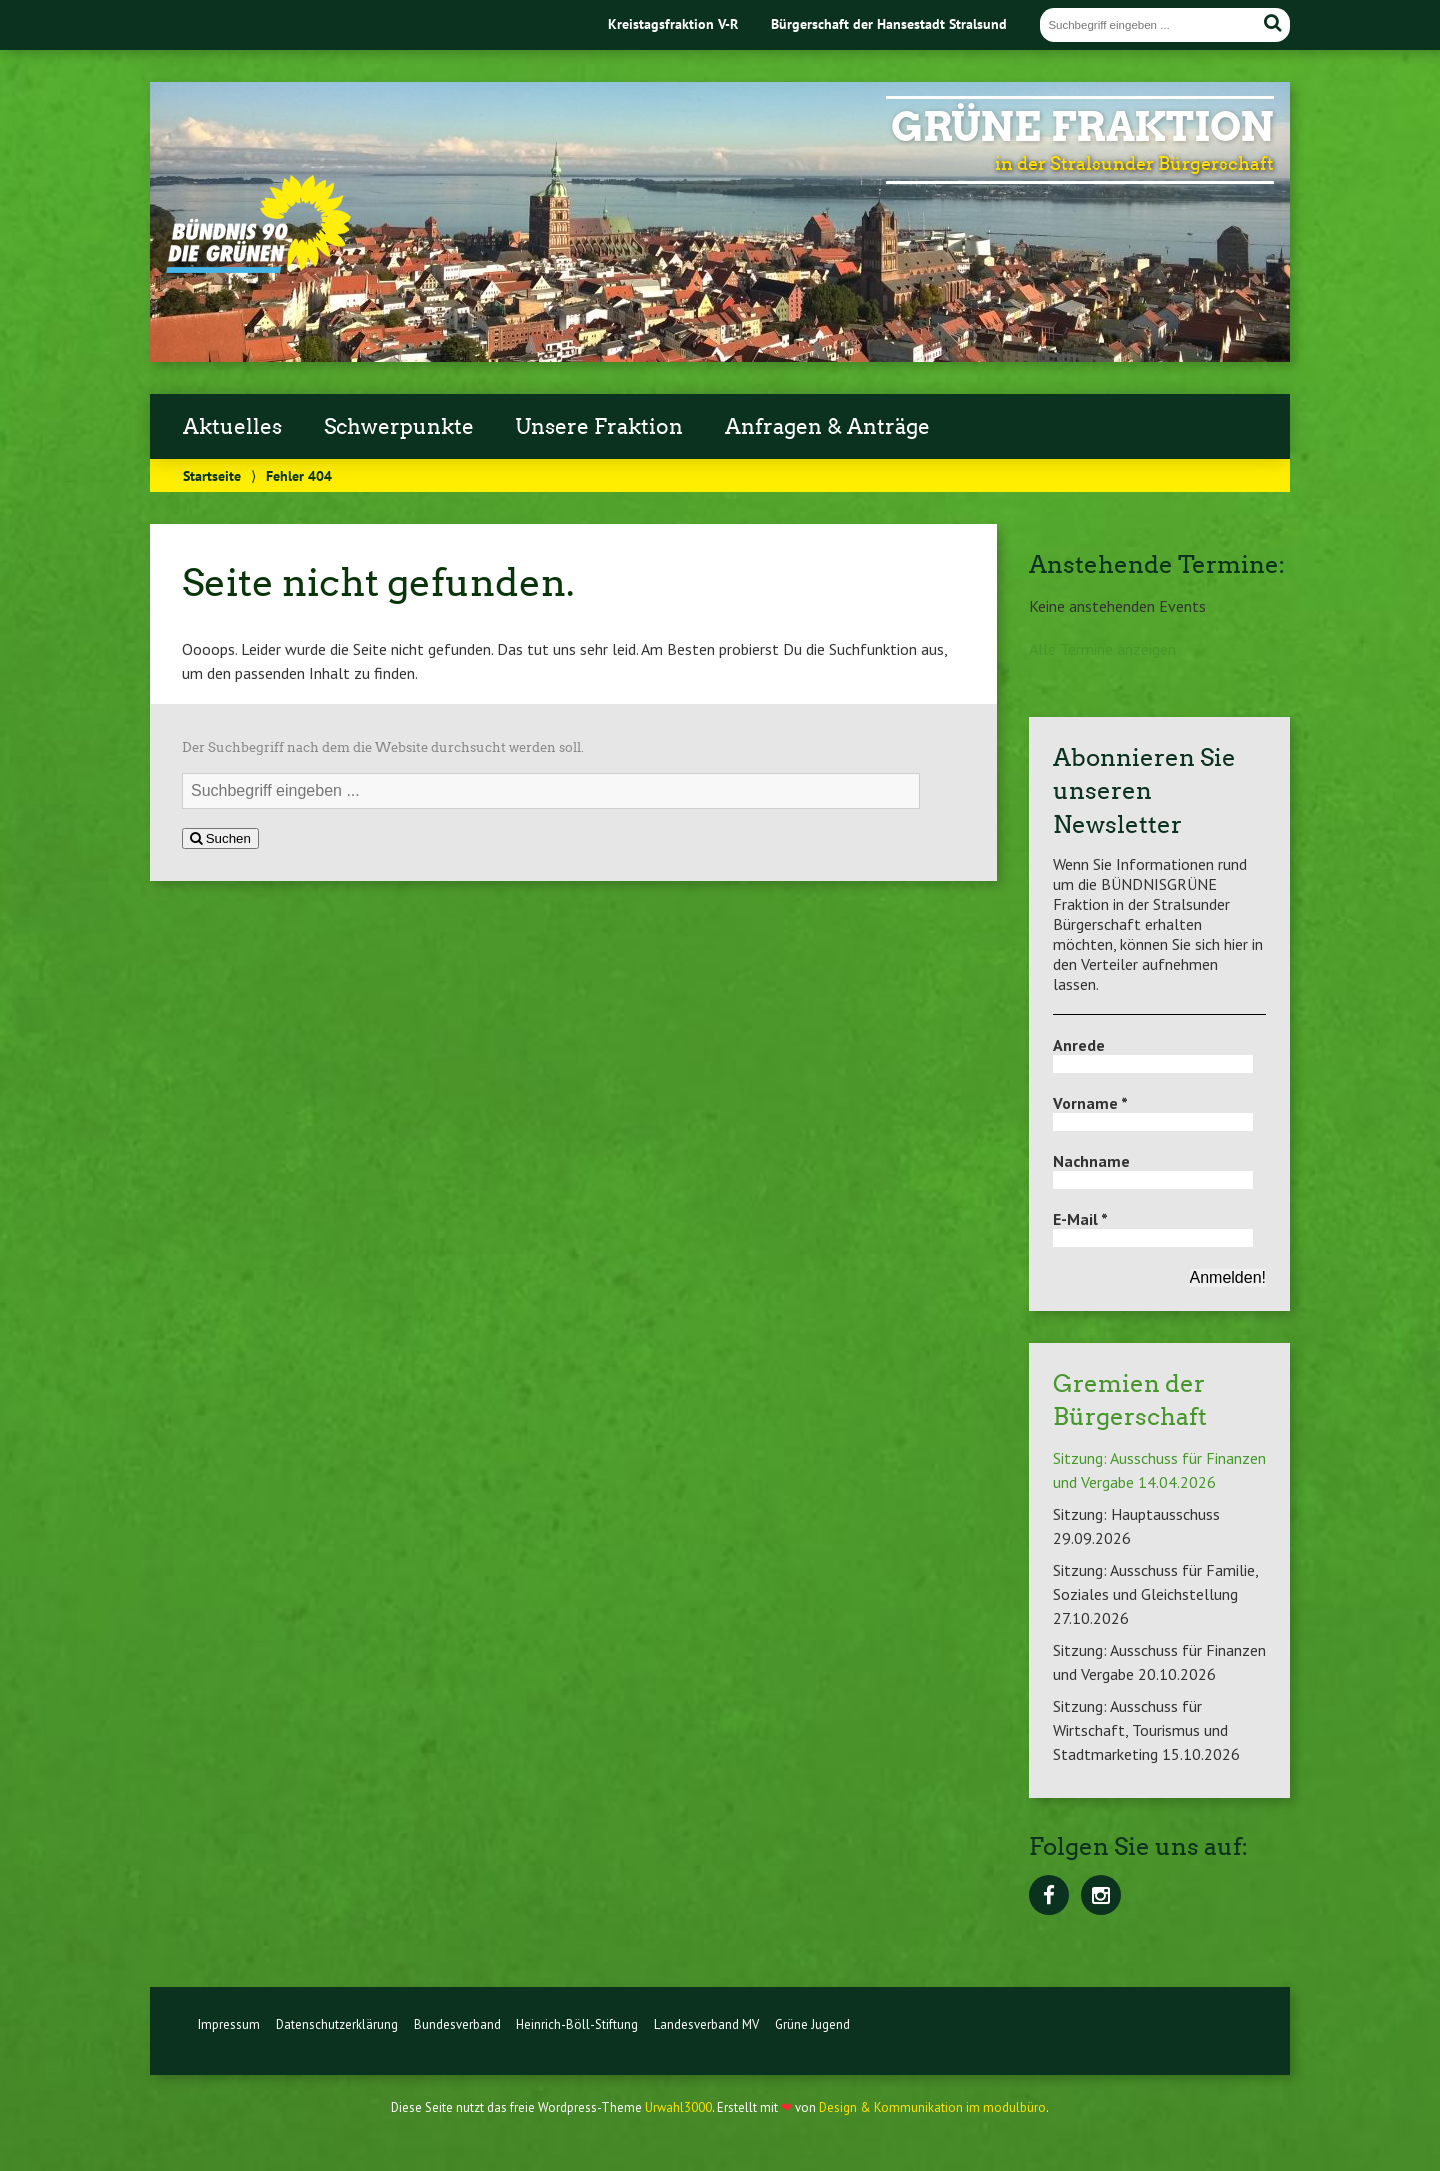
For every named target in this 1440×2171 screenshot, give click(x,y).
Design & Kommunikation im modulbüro (932, 2127)
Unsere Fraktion (599, 427)
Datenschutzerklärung (337, 2044)
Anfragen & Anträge (827, 427)
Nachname (1091, 1161)
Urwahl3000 (678, 2127)
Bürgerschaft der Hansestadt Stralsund (889, 23)
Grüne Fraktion (1082, 127)
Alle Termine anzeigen (1102, 649)
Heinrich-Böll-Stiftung (577, 2044)
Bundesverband (457, 2044)
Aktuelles (232, 427)
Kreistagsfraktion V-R (673, 23)
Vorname (1090, 1103)
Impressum (229, 2044)
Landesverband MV (706, 2044)
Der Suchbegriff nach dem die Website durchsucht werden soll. (383, 747)
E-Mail (1080, 1219)
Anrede (1079, 1045)
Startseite (212, 475)
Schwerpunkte (399, 427)
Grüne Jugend (812, 2044)
